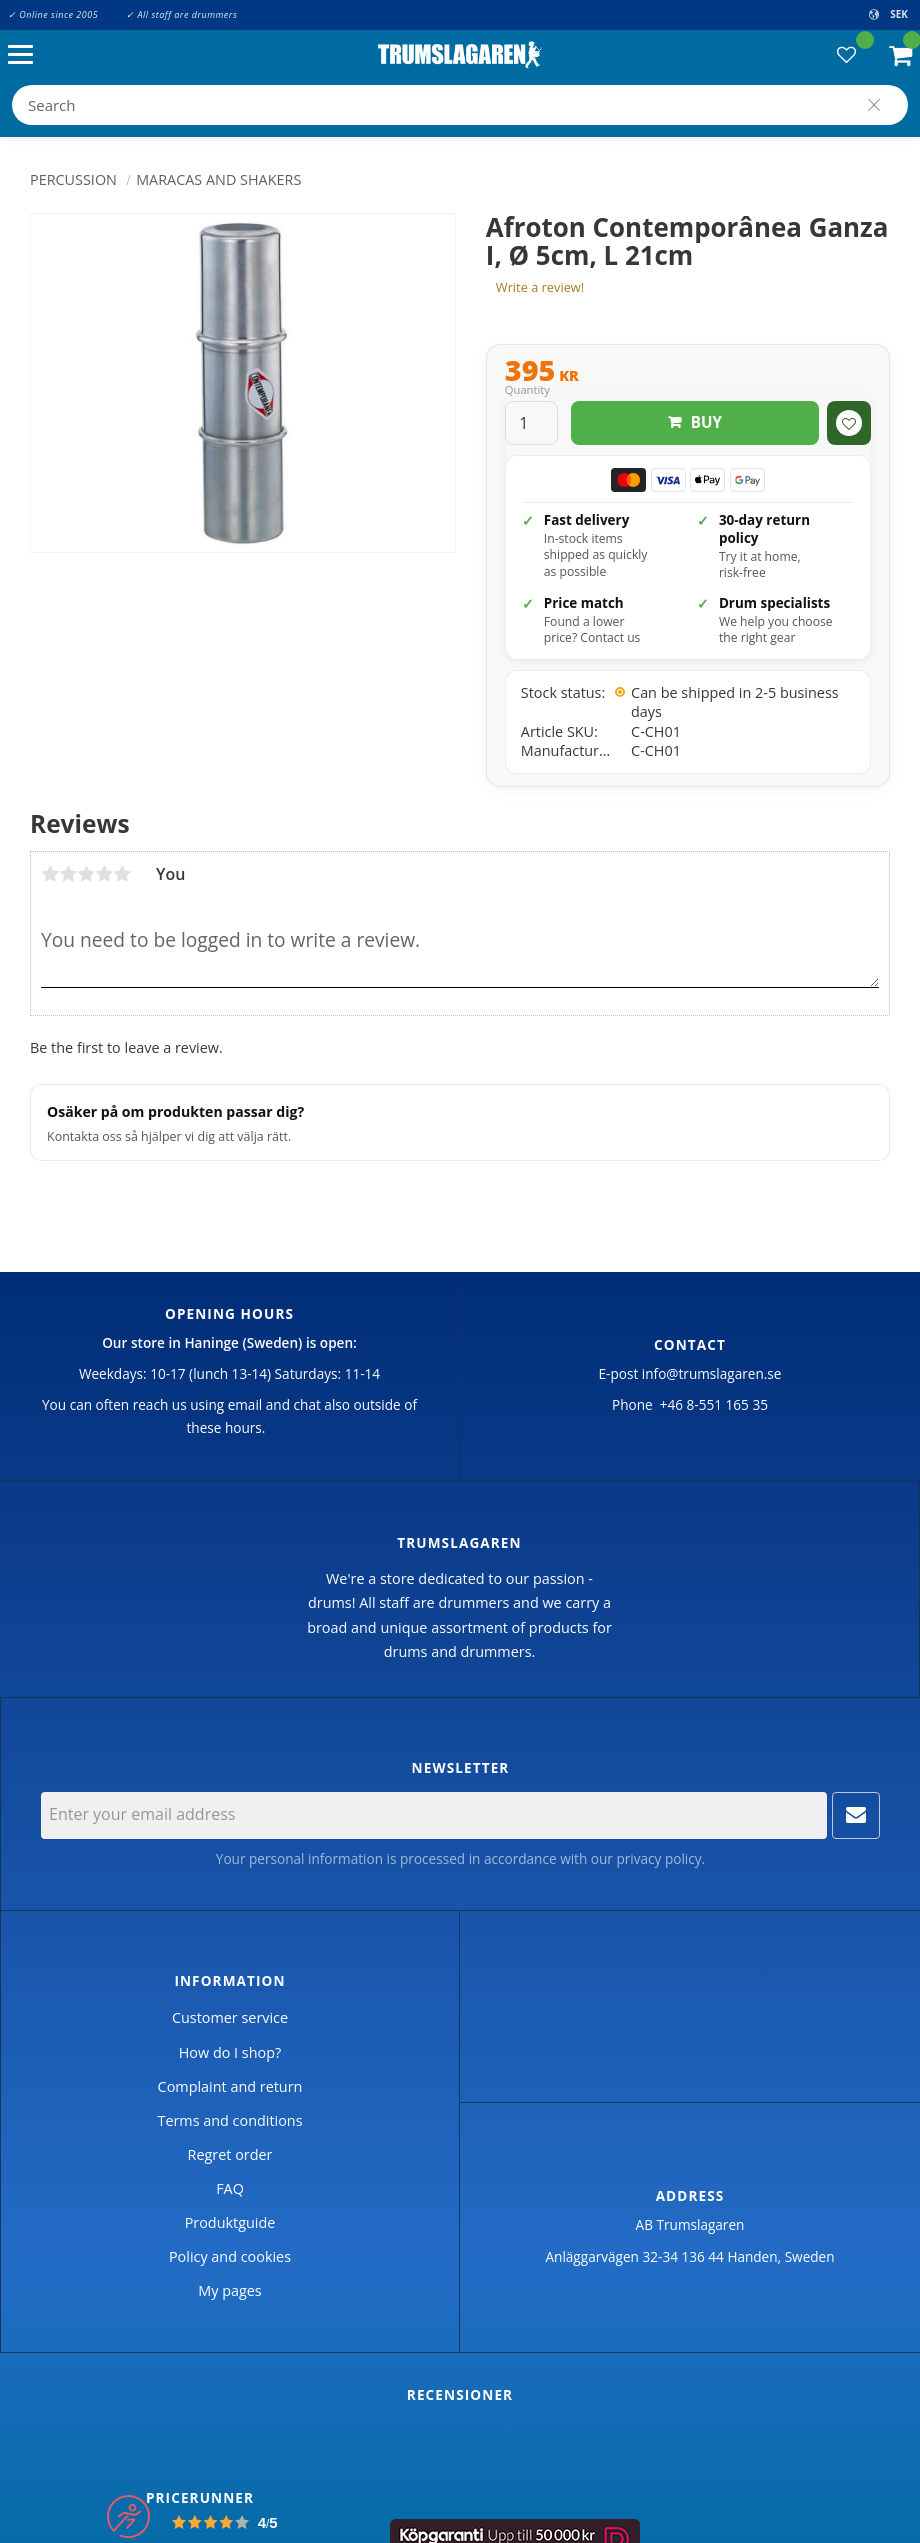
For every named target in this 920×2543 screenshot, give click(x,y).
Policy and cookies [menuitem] (230, 2256)
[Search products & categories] (460, 105)
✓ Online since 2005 (53, 14)
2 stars (68, 874)
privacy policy (658, 1858)
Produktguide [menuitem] (230, 2222)
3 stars (86, 874)
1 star (50, 874)
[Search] (874, 105)
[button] (25, 55)
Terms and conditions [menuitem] (229, 2120)
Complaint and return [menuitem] (230, 2086)
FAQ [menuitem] (230, 2188)
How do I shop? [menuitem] (230, 2052)
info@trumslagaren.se (712, 1373)
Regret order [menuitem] (230, 2154)
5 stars (122, 874)
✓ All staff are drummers (181, 14)
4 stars (104, 874)
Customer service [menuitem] (230, 2017)
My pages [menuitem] (229, 2290)
